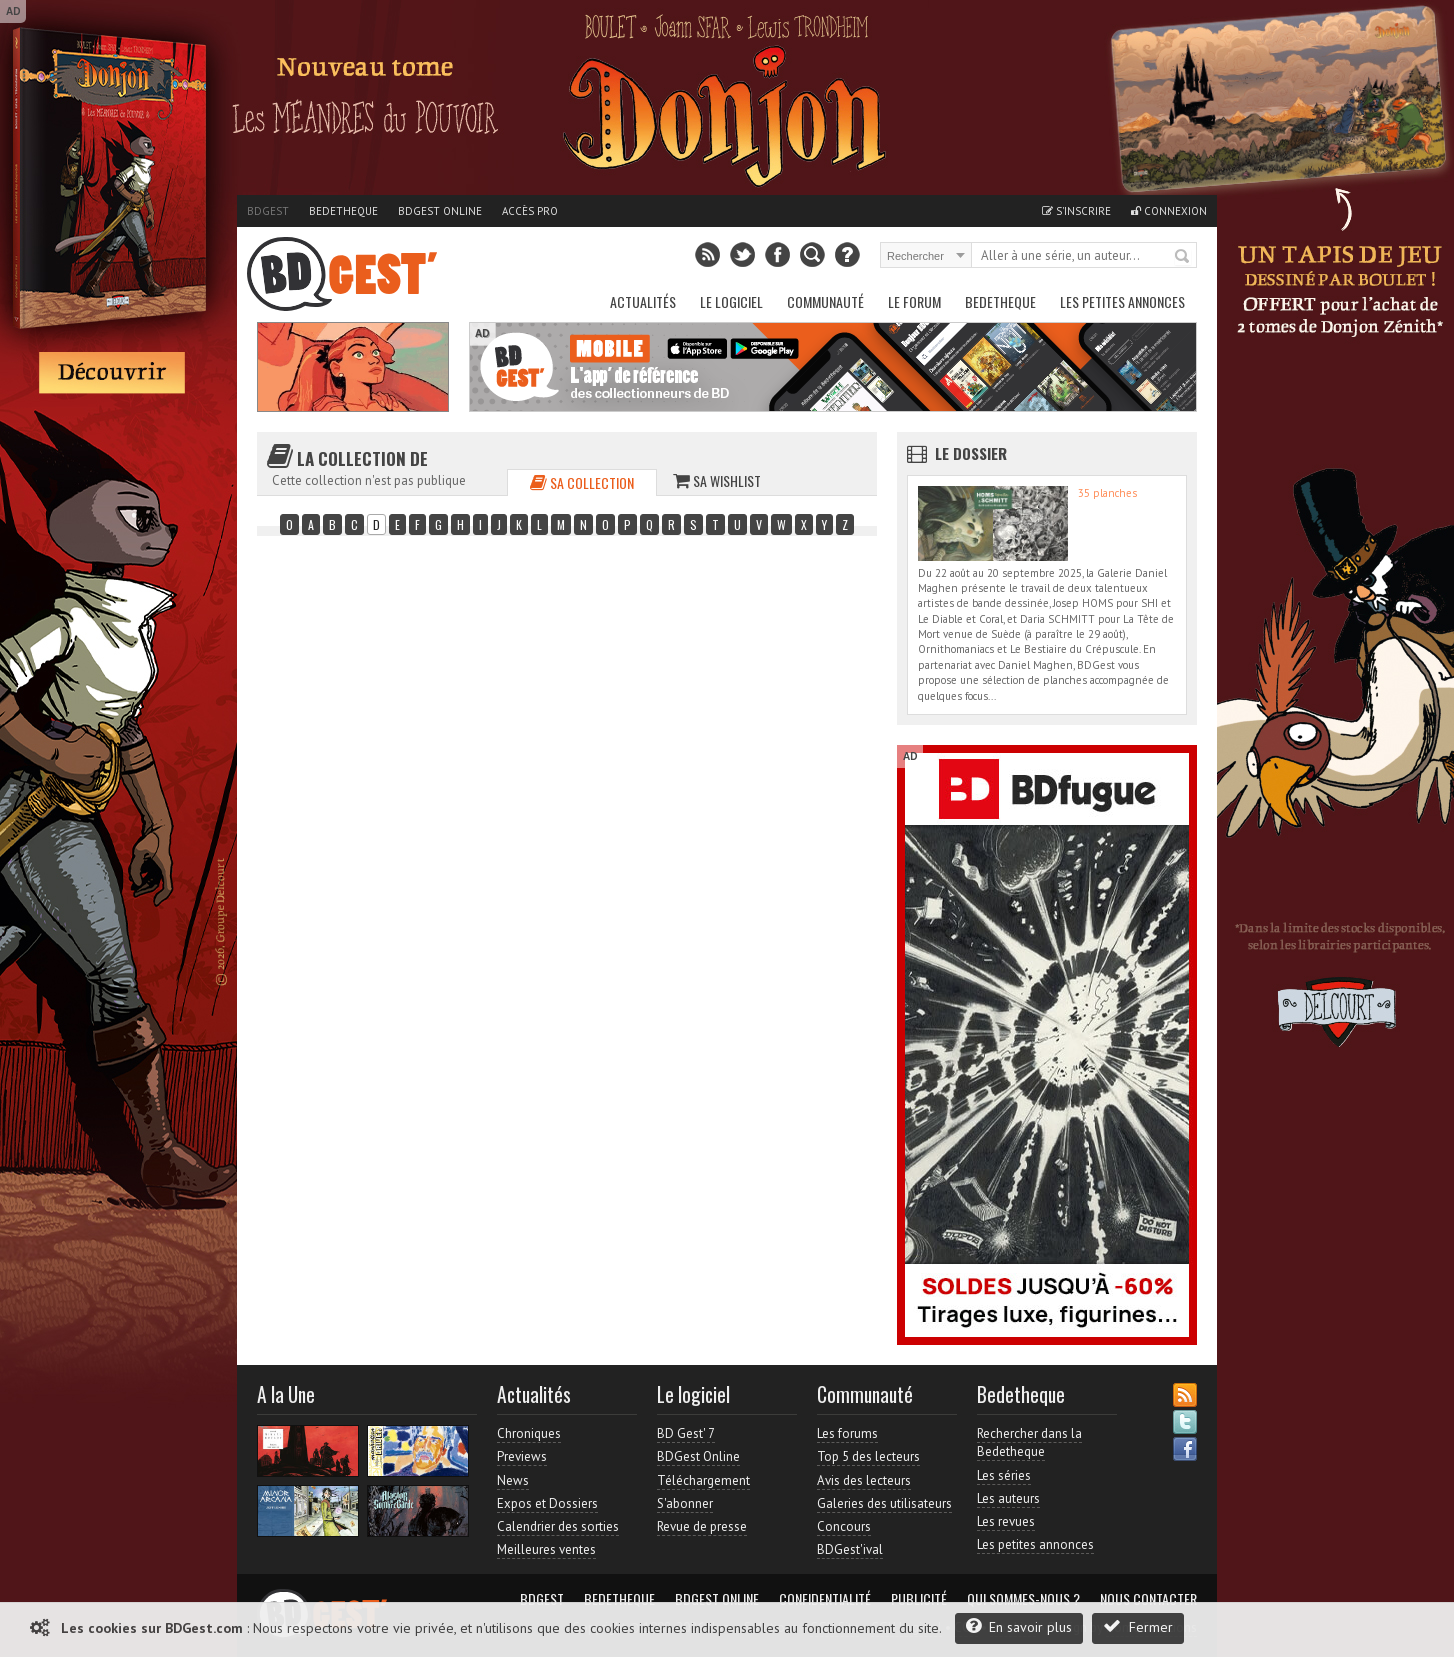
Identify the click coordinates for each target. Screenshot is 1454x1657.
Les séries (1004, 1475)
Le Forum (914, 301)
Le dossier (971, 453)
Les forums (847, 1433)
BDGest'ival (850, 1549)
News (513, 1480)
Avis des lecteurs (864, 1480)
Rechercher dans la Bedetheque (1029, 1442)
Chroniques (529, 1433)
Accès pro (530, 211)
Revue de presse (702, 1526)
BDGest (268, 211)
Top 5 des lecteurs (868, 1456)
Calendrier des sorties (558, 1526)
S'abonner (685, 1503)
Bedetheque (343, 211)
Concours (844, 1526)
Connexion (1169, 211)
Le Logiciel (731, 301)
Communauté (825, 301)
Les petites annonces (1122, 301)
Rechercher (1183, 257)
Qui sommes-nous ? (1023, 1599)
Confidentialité (825, 1599)
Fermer (1138, 1626)
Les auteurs (1008, 1498)
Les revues (1006, 1521)
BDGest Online (440, 211)
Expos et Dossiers (547, 1503)
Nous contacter (1148, 1599)
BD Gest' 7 (686, 1433)
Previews (522, 1456)
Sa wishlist (717, 480)
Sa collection (582, 482)
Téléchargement (703, 1480)
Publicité (919, 1599)
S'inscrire (1076, 211)
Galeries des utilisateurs (884, 1503)
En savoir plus (1019, 1626)
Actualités (643, 301)
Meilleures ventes (546, 1549)
